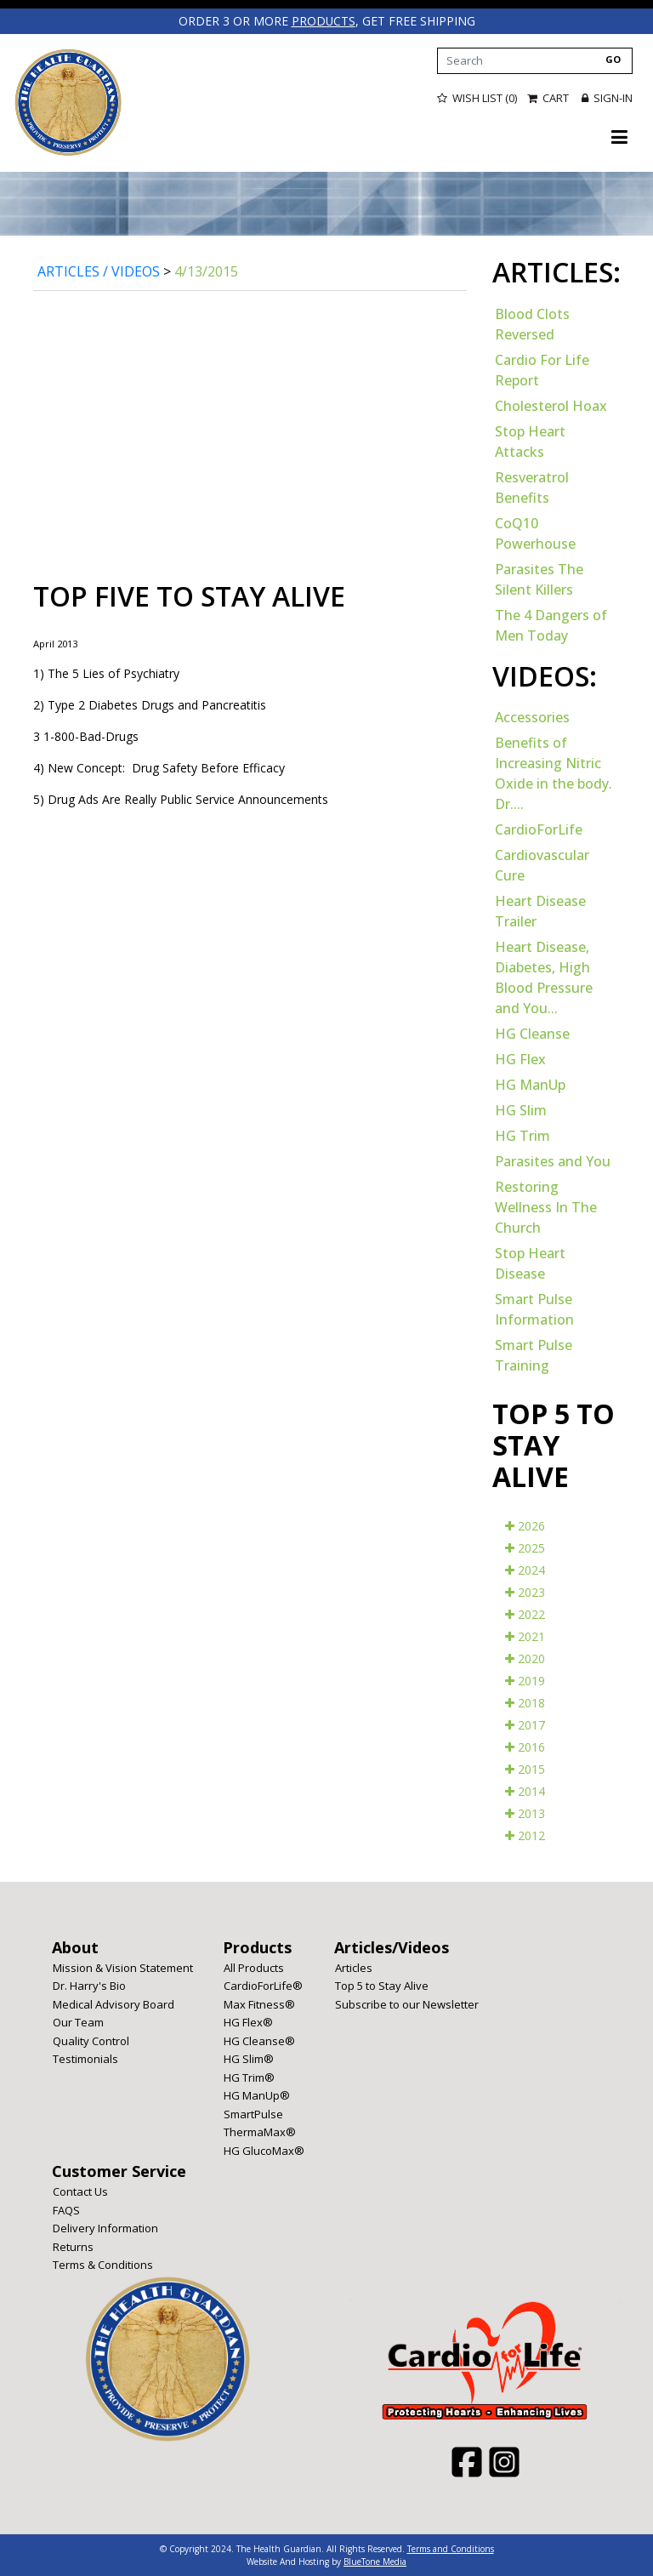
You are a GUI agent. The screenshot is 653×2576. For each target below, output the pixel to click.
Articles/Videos (391, 1946)
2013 (525, 1812)
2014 (525, 1790)
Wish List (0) (477, 97)
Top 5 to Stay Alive (382, 1984)
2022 (525, 1613)
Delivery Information (105, 2227)
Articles (353, 1967)
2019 (525, 1680)
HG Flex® (248, 2021)
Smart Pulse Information (534, 1308)
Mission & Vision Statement (123, 1967)
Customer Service (119, 2170)
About (75, 1946)
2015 (525, 1768)
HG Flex (520, 1058)
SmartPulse (253, 2113)
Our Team (78, 2021)
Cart (549, 97)
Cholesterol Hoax (551, 405)
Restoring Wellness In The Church (546, 1206)
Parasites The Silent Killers (539, 578)
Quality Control (91, 2040)
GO (613, 58)
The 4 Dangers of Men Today (551, 624)
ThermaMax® (260, 2131)
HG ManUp (530, 1083)
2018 (525, 1702)
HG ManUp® (257, 2094)
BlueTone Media (375, 2561)
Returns (73, 2246)
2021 (525, 1635)
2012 (525, 1835)
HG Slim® (249, 2058)
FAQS (66, 2209)
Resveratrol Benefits (532, 486)
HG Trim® (249, 2076)
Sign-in (607, 97)
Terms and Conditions (450, 2548)
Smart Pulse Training (533, 1354)
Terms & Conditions (103, 2263)
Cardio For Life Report (542, 369)
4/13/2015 (206, 270)
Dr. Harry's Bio (89, 1984)
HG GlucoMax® (264, 2149)
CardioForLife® (263, 1984)
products (323, 21)
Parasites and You (552, 1160)
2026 (525, 1525)
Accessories (532, 716)
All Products (254, 1967)
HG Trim (522, 1135)
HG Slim (521, 1109)
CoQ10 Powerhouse (535, 532)
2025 (525, 1547)
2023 (525, 1591)
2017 (525, 1724)
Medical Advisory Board (113, 2003)
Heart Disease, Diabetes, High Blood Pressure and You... (544, 977)
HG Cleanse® (259, 2040)
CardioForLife (538, 828)
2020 (525, 1658)
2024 (525, 1569)
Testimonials (85, 2058)
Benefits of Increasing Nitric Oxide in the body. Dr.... (553, 772)
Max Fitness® (259, 2003)
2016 (525, 1746)
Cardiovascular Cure (542, 864)
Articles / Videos (98, 270)
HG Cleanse (532, 1032)
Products (257, 1946)
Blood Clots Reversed (532, 323)
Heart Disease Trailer (540, 910)
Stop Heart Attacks (530, 440)
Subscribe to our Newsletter (407, 2003)
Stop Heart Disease (530, 1262)
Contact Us (80, 2190)
